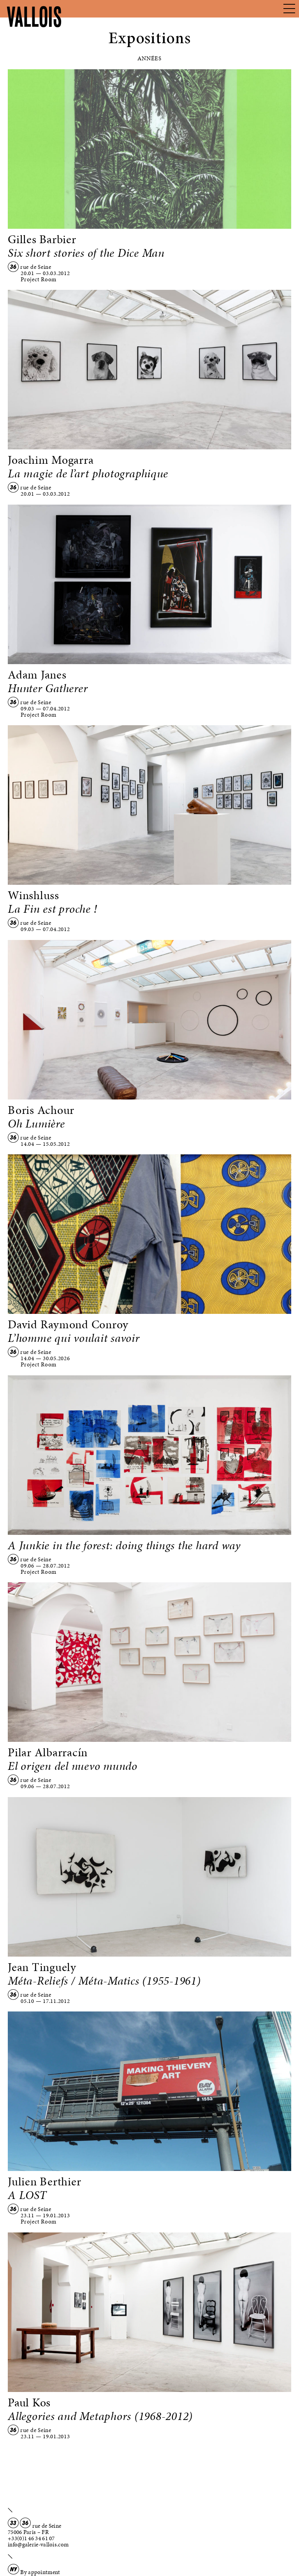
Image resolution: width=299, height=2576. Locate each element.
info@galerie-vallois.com (38, 2544)
